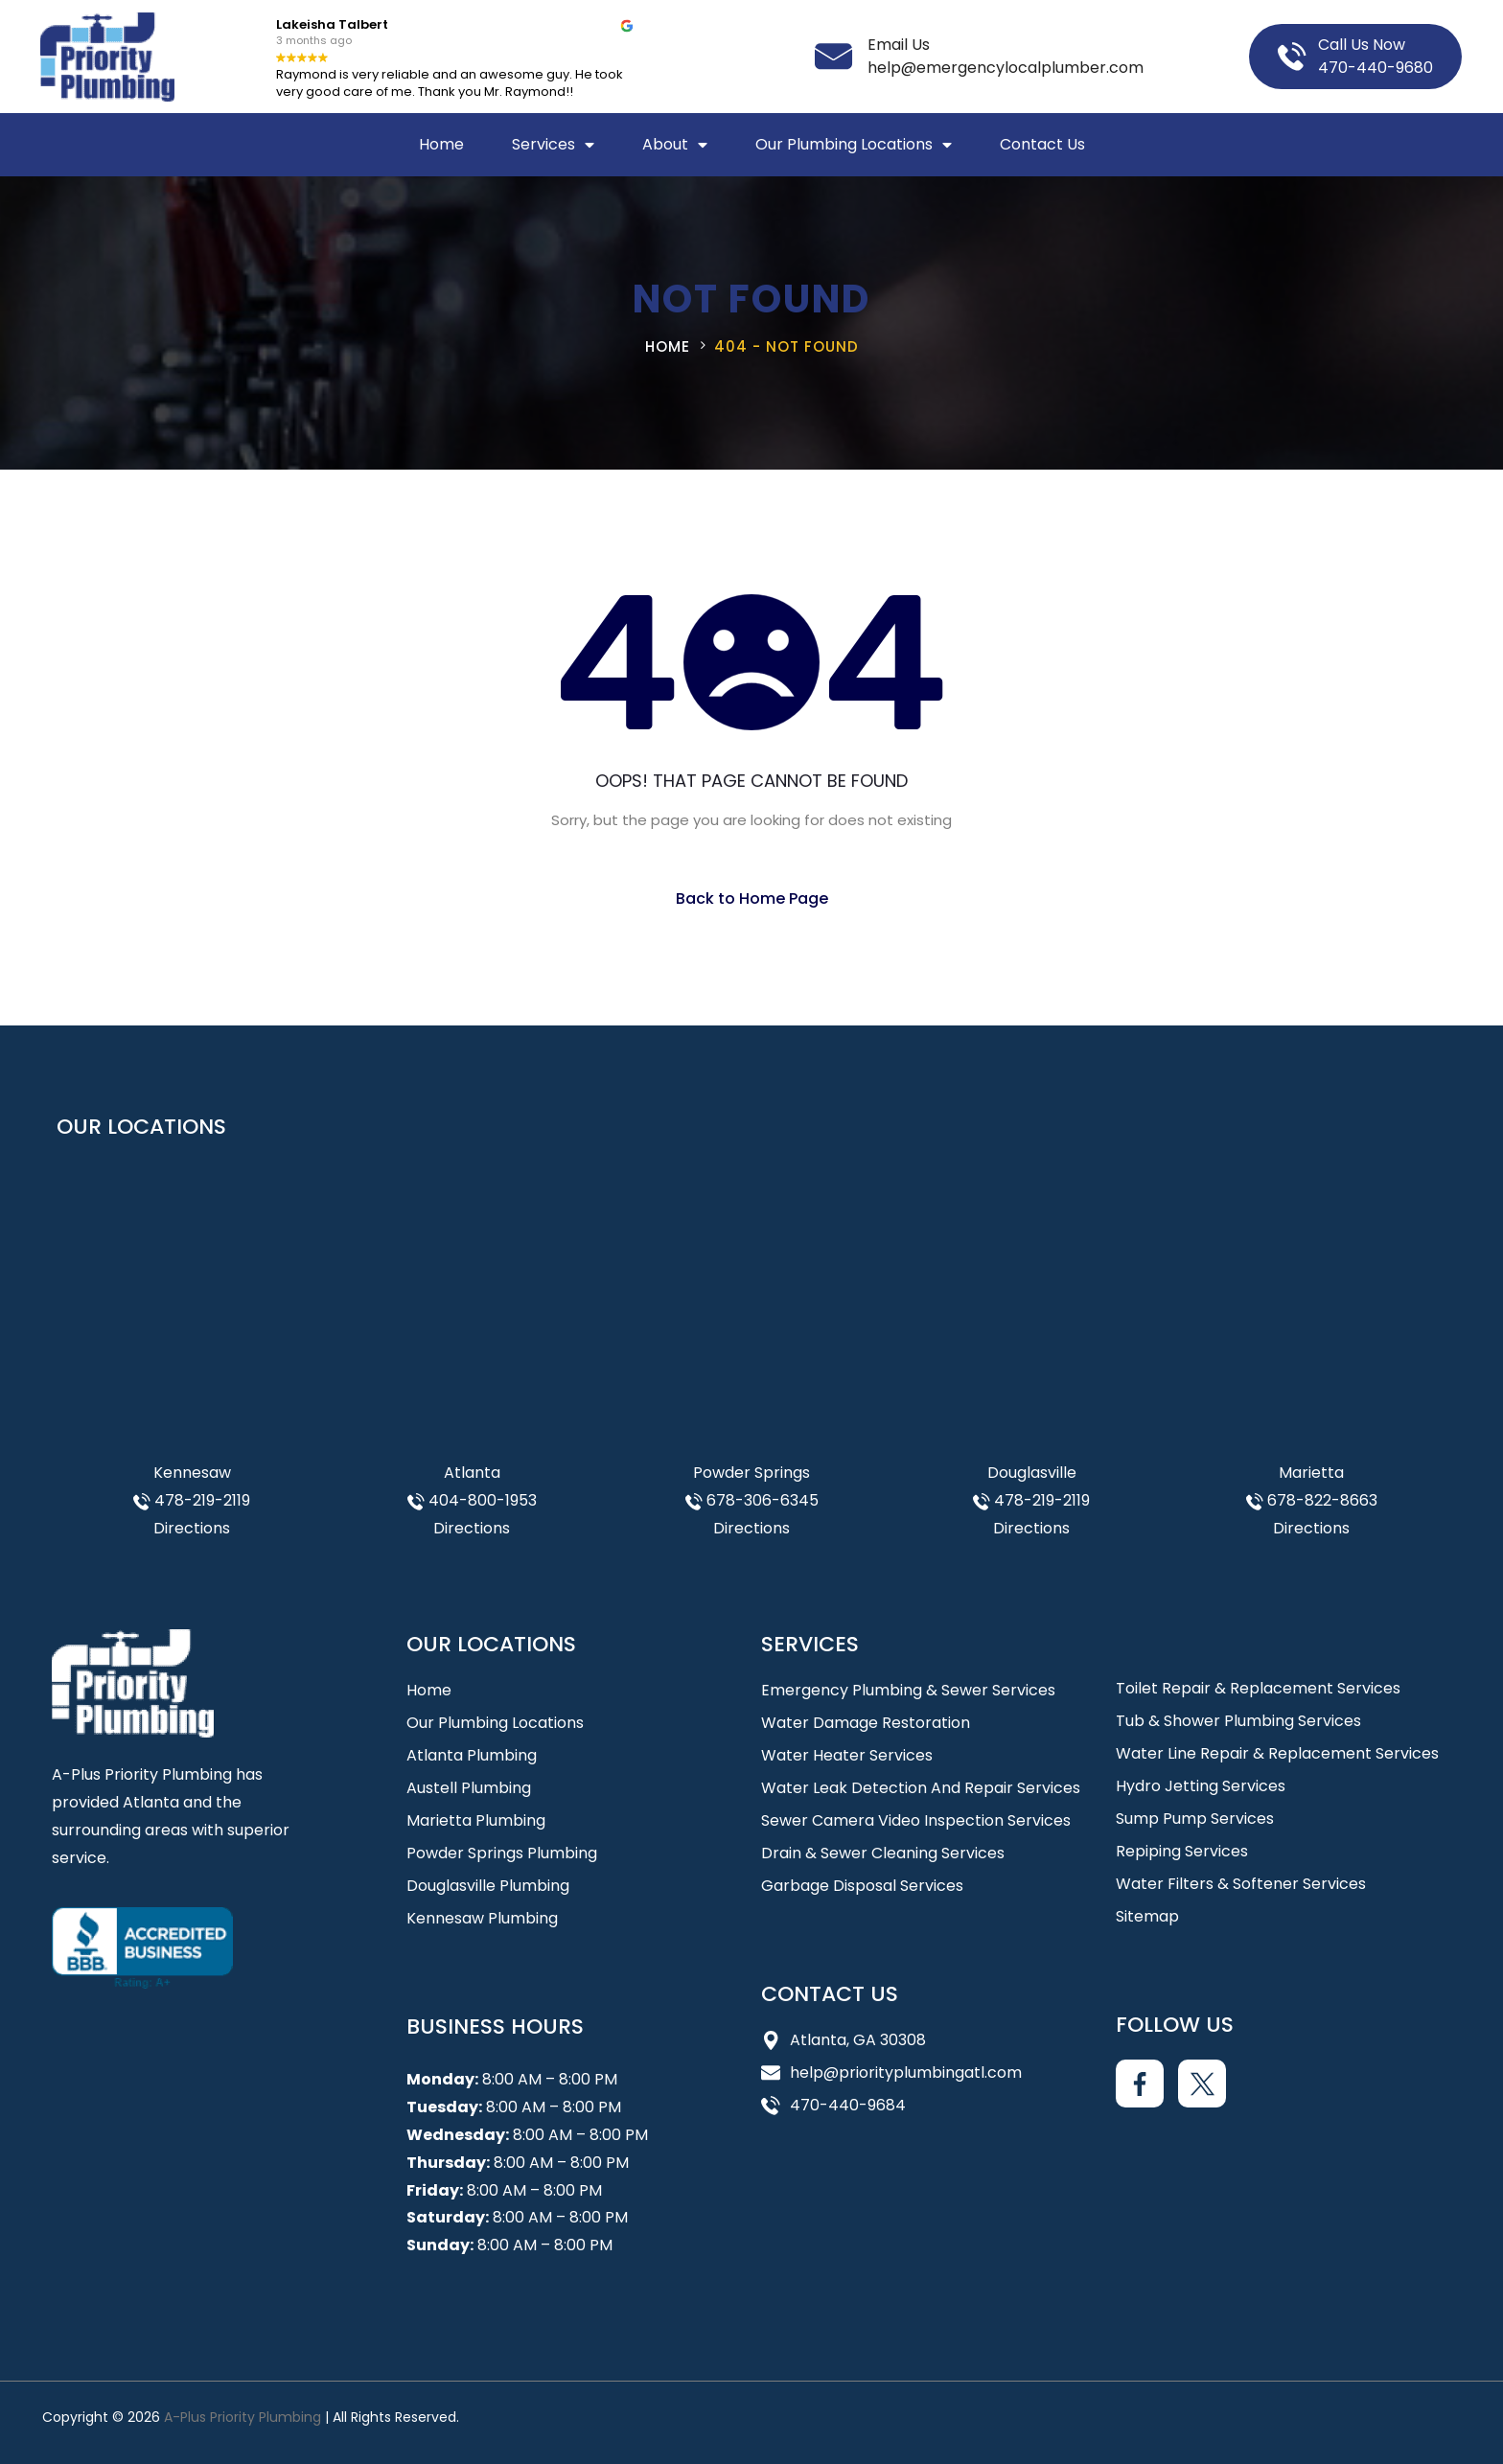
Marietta (1311, 1473)
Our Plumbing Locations (853, 144)
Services (553, 144)
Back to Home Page (752, 898)
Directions (191, 1528)
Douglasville (1031, 1473)
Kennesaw (192, 1473)
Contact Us (1042, 144)
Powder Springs (751, 1473)
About (674, 144)
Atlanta (472, 1473)
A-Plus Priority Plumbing (242, 2417)
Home (441, 144)
